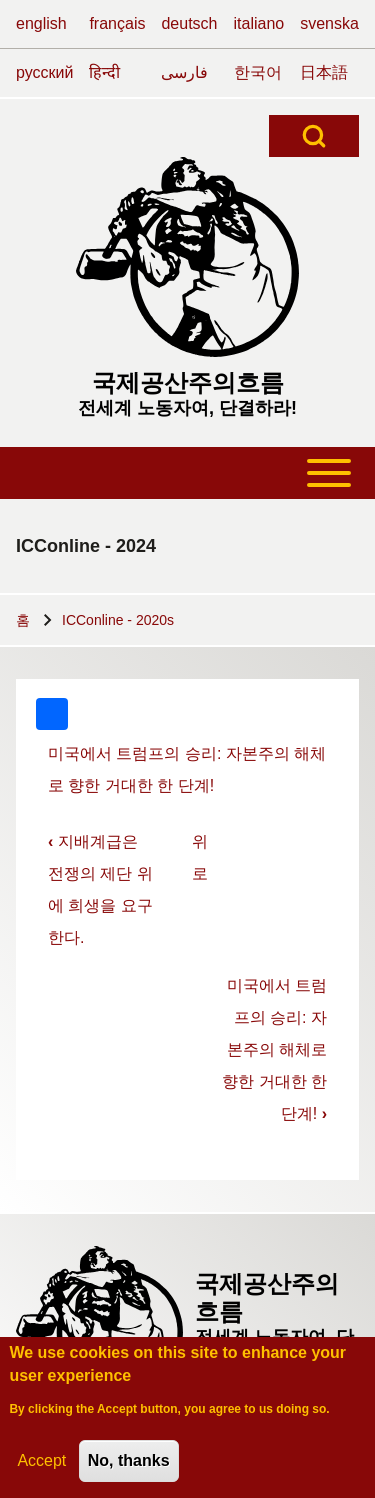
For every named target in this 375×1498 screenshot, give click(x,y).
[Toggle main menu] (187, 473)
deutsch (189, 23)
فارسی (184, 72)
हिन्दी (104, 72)
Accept (41, 1464)
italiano (259, 23)
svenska (329, 23)
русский (44, 72)
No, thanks (129, 1464)
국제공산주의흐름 (188, 382)
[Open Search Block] (314, 136)
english (41, 23)
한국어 (258, 72)
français (117, 23)
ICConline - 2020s (118, 620)
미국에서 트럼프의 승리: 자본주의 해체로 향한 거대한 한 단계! (274, 1049)
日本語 (324, 72)
